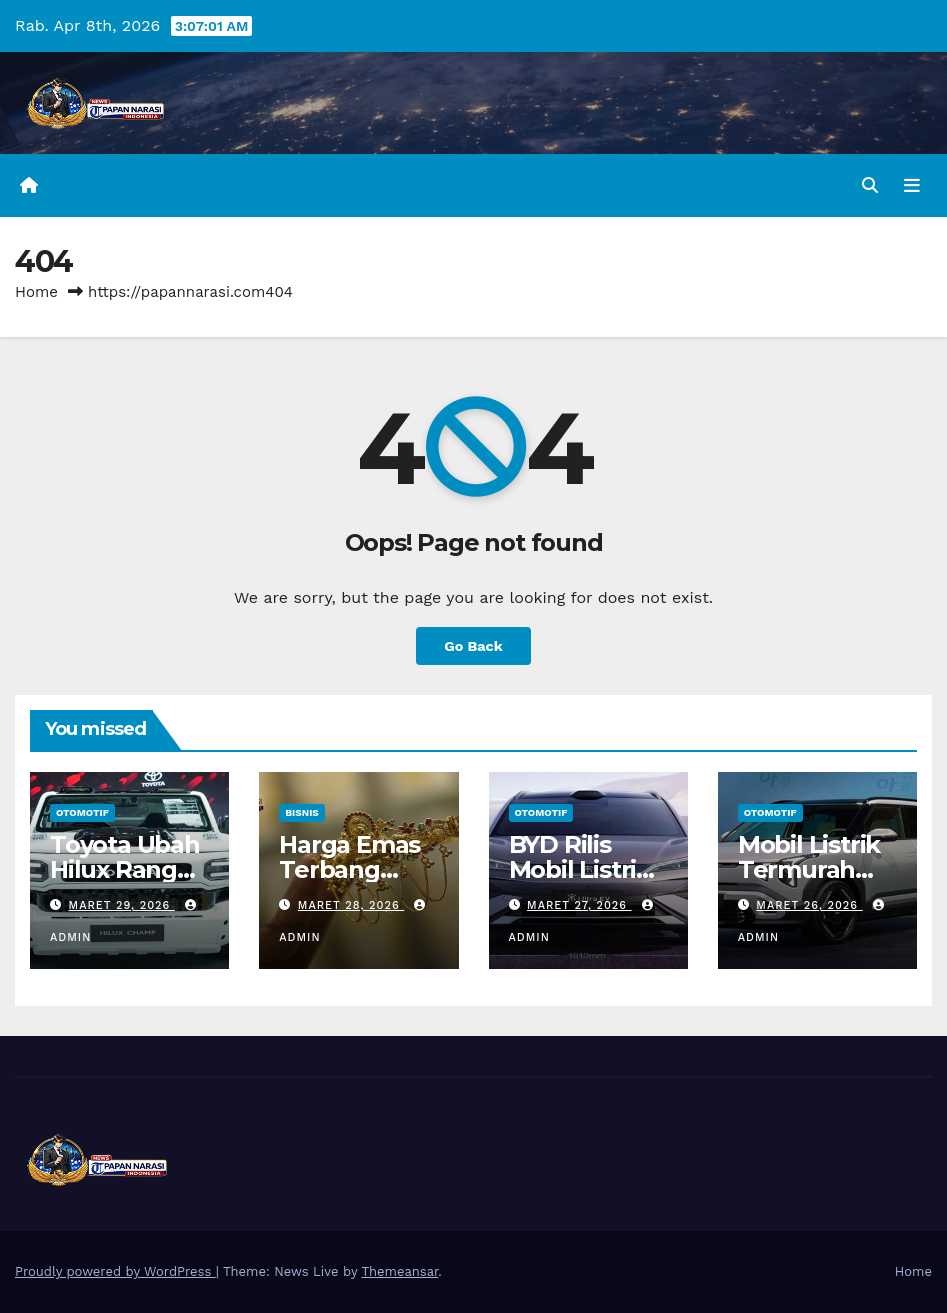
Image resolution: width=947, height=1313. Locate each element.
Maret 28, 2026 (351, 905)
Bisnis (302, 812)
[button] (870, 185)
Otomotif (82, 812)
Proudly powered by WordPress (115, 1271)
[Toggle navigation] (912, 186)
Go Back (473, 646)
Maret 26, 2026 (809, 905)
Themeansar (399, 1271)
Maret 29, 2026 (122, 905)
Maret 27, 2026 (579, 905)
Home (36, 292)
